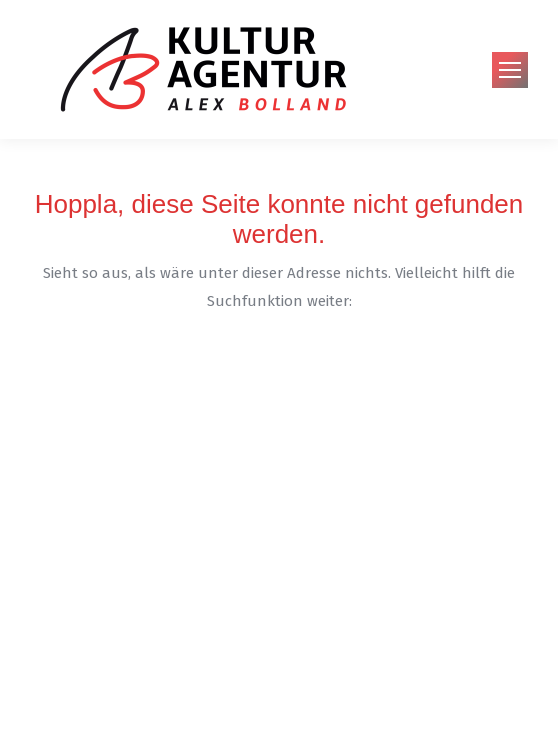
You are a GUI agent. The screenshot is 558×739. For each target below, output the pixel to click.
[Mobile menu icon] (510, 70)
